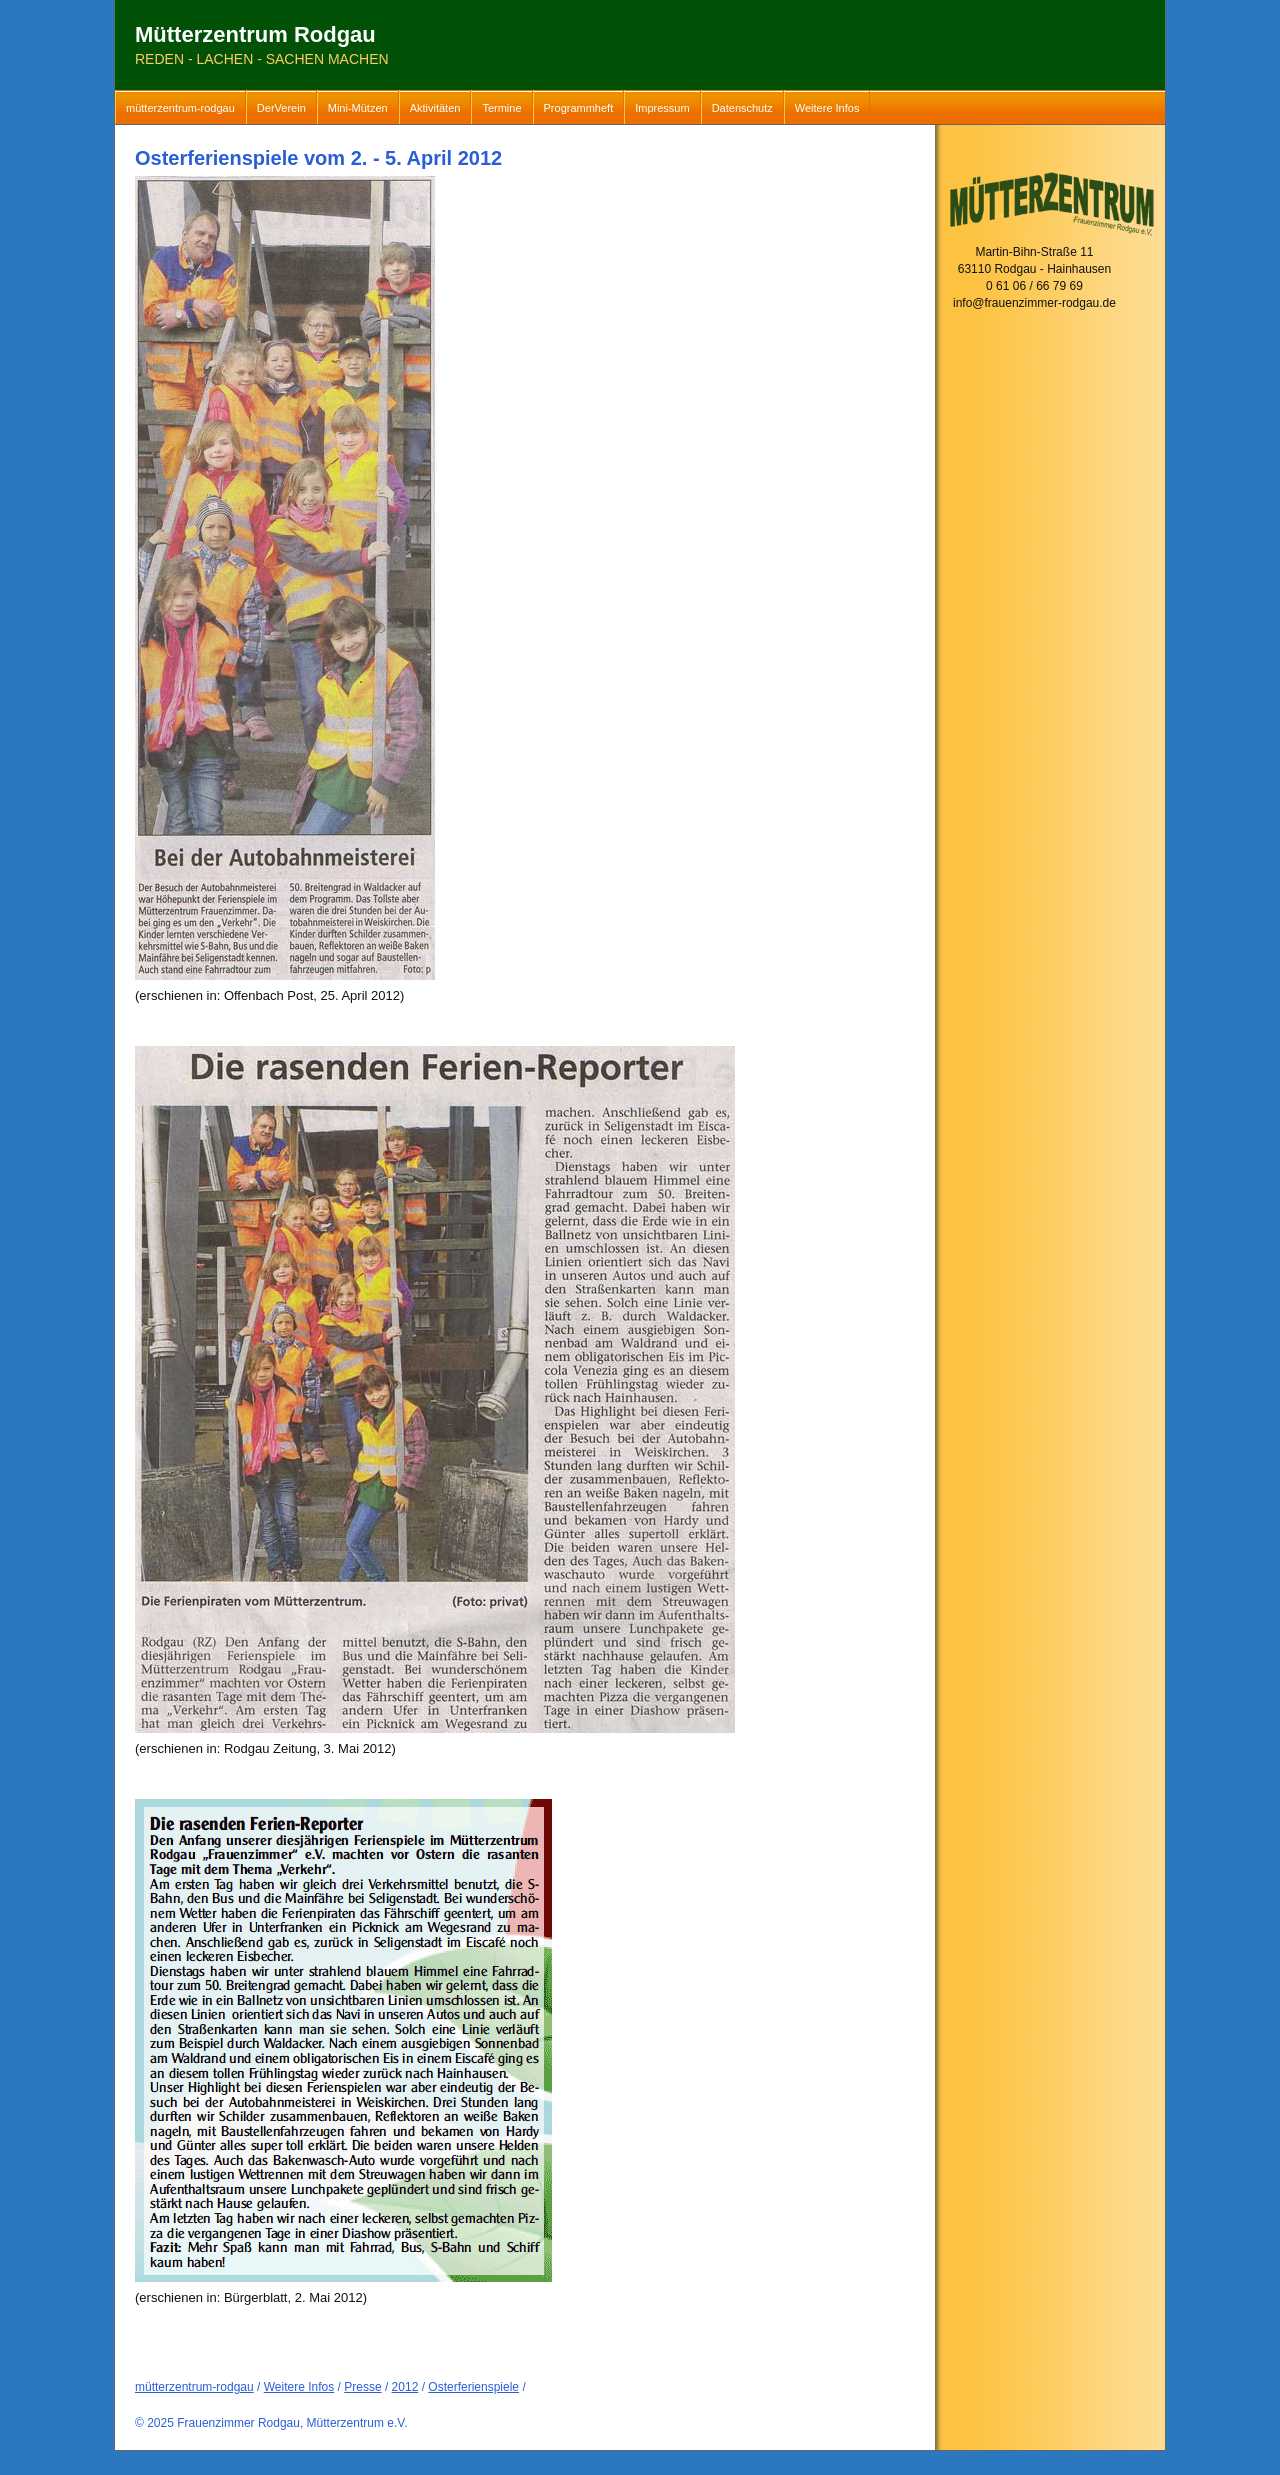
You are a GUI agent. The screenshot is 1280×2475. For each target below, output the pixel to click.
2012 (405, 2387)
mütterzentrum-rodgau (180, 108)
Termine (501, 108)
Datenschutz (742, 108)
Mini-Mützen (358, 108)
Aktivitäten (435, 108)
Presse (362, 2387)
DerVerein (281, 108)
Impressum (662, 108)
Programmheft (579, 108)
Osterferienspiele (473, 2387)
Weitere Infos (827, 108)
